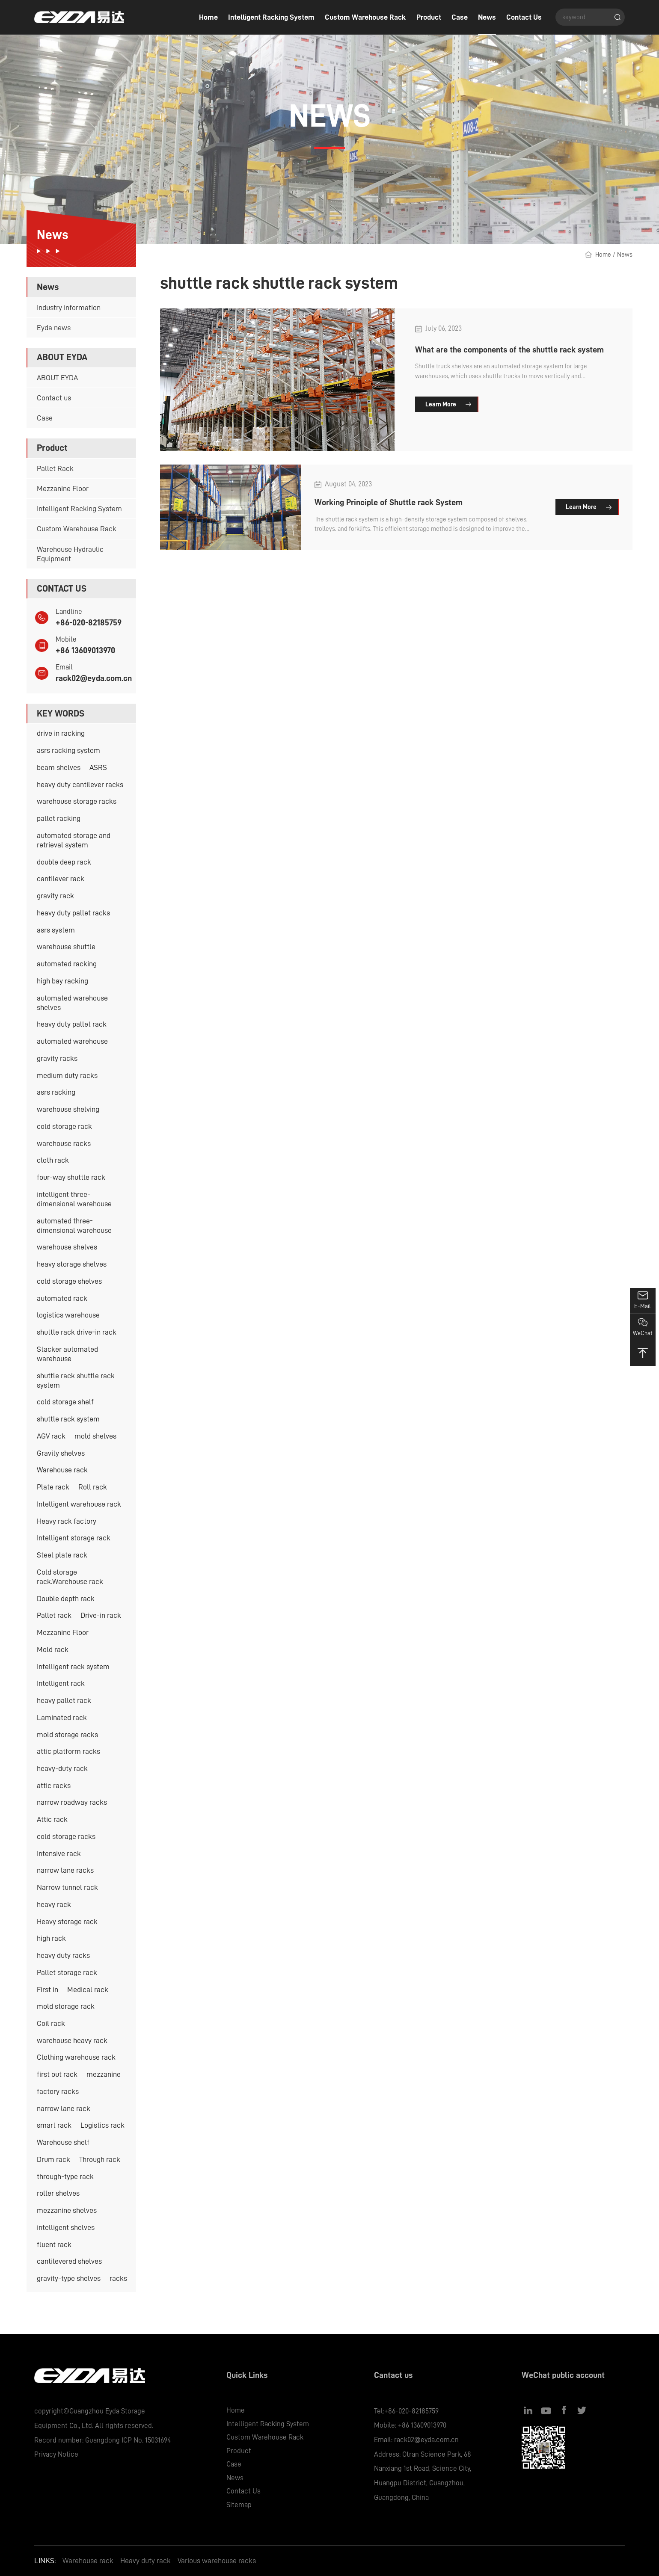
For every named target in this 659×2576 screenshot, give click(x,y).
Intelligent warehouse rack (79, 1504)
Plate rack (53, 1487)
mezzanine (103, 2074)
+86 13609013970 (85, 650)
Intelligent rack (61, 1683)
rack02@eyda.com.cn (94, 678)
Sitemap (239, 2504)
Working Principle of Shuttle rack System (389, 502)
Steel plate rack (62, 1555)
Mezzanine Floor (63, 488)
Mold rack (52, 1649)
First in (47, 1989)
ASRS (98, 767)
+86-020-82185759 (89, 622)
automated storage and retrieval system (73, 840)
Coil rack (51, 2023)
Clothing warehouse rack (76, 2057)
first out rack (57, 2074)
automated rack (62, 1298)
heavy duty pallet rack (72, 1024)
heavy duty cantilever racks (80, 784)
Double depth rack (66, 1598)
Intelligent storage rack (73, 1538)
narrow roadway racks (72, 1802)
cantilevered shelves (69, 2261)
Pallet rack (54, 1615)
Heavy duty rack (145, 2560)
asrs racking (56, 1092)
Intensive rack (59, 1853)
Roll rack (92, 1487)
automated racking (67, 964)
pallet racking (58, 818)
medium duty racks (67, 1075)
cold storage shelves (69, 1281)
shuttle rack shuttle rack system (76, 1380)
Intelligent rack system (73, 1666)
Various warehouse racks (217, 2560)
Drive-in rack (100, 1615)
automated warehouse (72, 1041)
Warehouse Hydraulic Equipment (70, 554)
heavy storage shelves (72, 1264)
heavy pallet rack (64, 1700)
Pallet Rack (55, 468)
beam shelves (58, 767)
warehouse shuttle (66, 946)
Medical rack (87, 1989)
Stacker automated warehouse (67, 1353)
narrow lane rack (63, 2108)
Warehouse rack (62, 1470)
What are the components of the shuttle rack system (509, 349)
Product (428, 17)
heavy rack (54, 1904)
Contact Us (524, 17)
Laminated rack (62, 1717)
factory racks (58, 2091)
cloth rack (53, 1160)
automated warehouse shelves (72, 1002)
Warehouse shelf (63, 2142)
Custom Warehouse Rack (365, 17)
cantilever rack (60, 878)
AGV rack (51, 1436)
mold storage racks (67, 1734)
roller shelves (58, 2193)
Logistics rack (102, 2125)
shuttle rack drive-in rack (76, 1332)
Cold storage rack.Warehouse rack (70, 1576)
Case (459, 17)
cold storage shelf (65, 1402)
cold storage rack (64, 1126)
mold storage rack (66, 2006)
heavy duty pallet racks (73, 913)
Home (208, 17)
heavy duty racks (63, 1955)
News (487, 17)
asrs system (56, 930)
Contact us (54, 398)
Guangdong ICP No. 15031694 (128, 2440)
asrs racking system (68, 750)
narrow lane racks (65, 1870)
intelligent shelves (66, 2227)
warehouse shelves (67, 1247)
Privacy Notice (56, 2454)
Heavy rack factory (66, 1521)
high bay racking (62, 981)
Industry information (69, 307)
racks (118, 2278)
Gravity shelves (61, 1453)
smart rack (54, 2125)
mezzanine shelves (67, 2210)
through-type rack (65, 2176)
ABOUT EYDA (57, 378)
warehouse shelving (68, 1109)
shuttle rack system (68, 1419)
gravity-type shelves (69, 2278)
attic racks (54, 1785)
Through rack (99, 2159)
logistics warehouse (68, 1315)
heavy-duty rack (62, 1768)
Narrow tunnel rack (67, 1887)
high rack (51, 1938)
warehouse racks (64, 1143)
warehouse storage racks (76, 801)
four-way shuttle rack (71, 1177)
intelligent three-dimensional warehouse (74, 1199)
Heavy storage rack (67, 1921)
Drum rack (53, 2159)
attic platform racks (68, 1751)
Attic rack (52, 1819)
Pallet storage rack (67, 1972)
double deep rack (64, 862)
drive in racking (61, 733)
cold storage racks (66, 1836)
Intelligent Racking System (271, 17)
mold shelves (95, 1436)
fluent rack (54, 2244)
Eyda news (54, 328)
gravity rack (55, 896)
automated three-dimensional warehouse (74, 1225)
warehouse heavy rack (72, 2040)
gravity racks (57, 1058)
